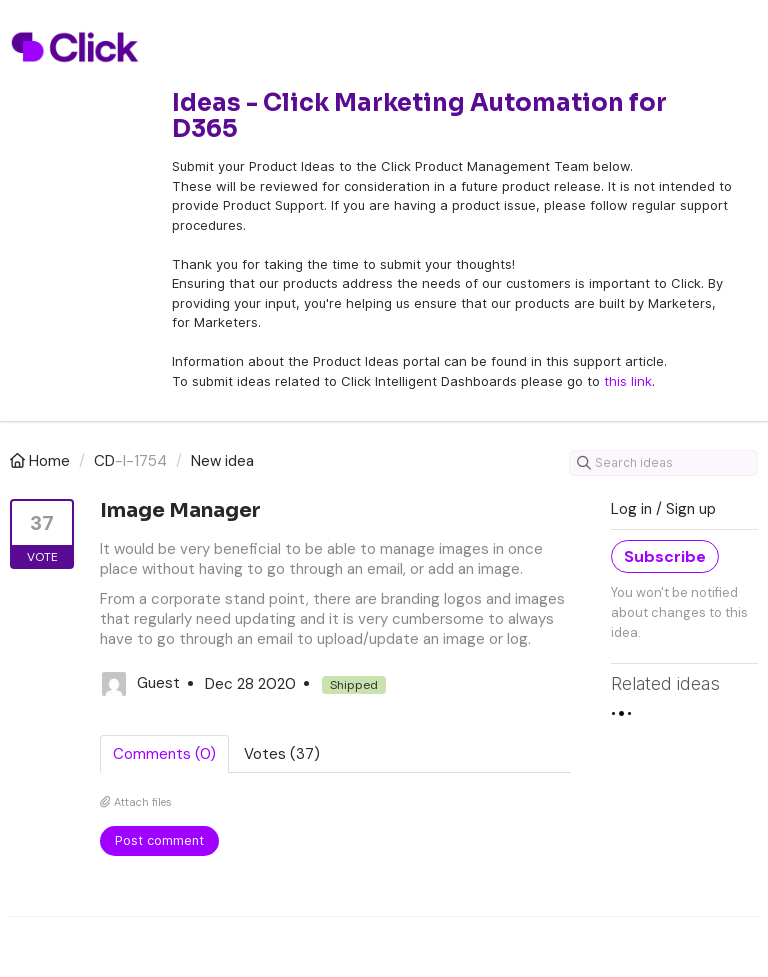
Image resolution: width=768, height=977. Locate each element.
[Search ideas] (663, 463)
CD (104, 461)
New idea (222, 461)
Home (42, 461)
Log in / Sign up (663, 509)
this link (628, 381)
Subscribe (665, 556)
